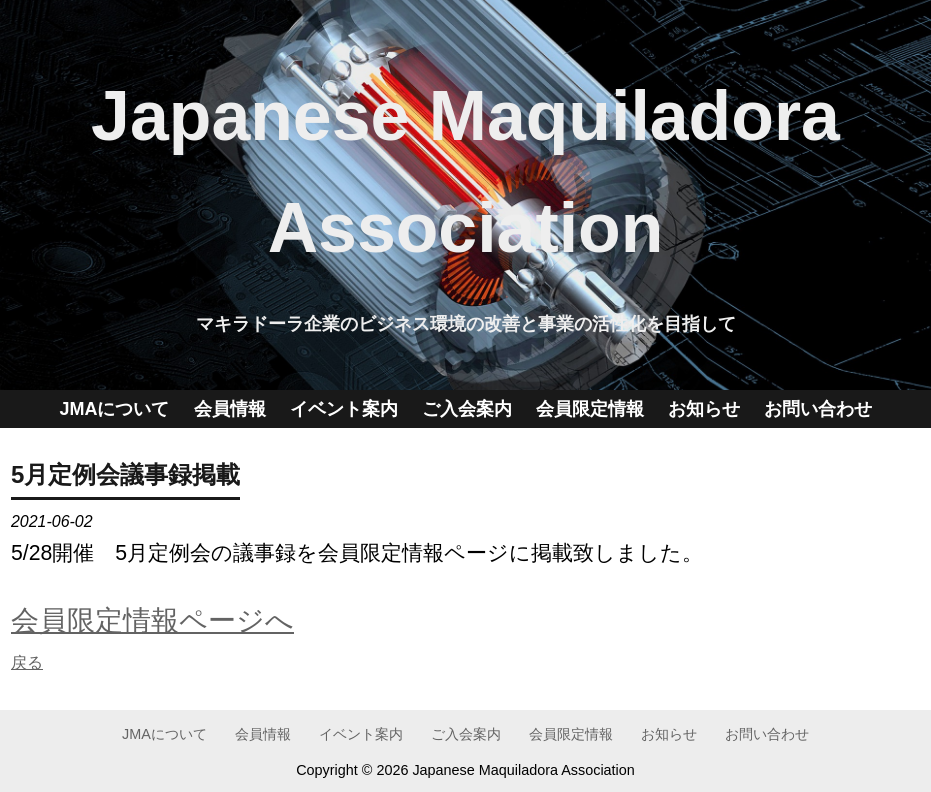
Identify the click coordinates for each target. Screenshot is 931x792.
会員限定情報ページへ (152, 620)
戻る (27, 662)
